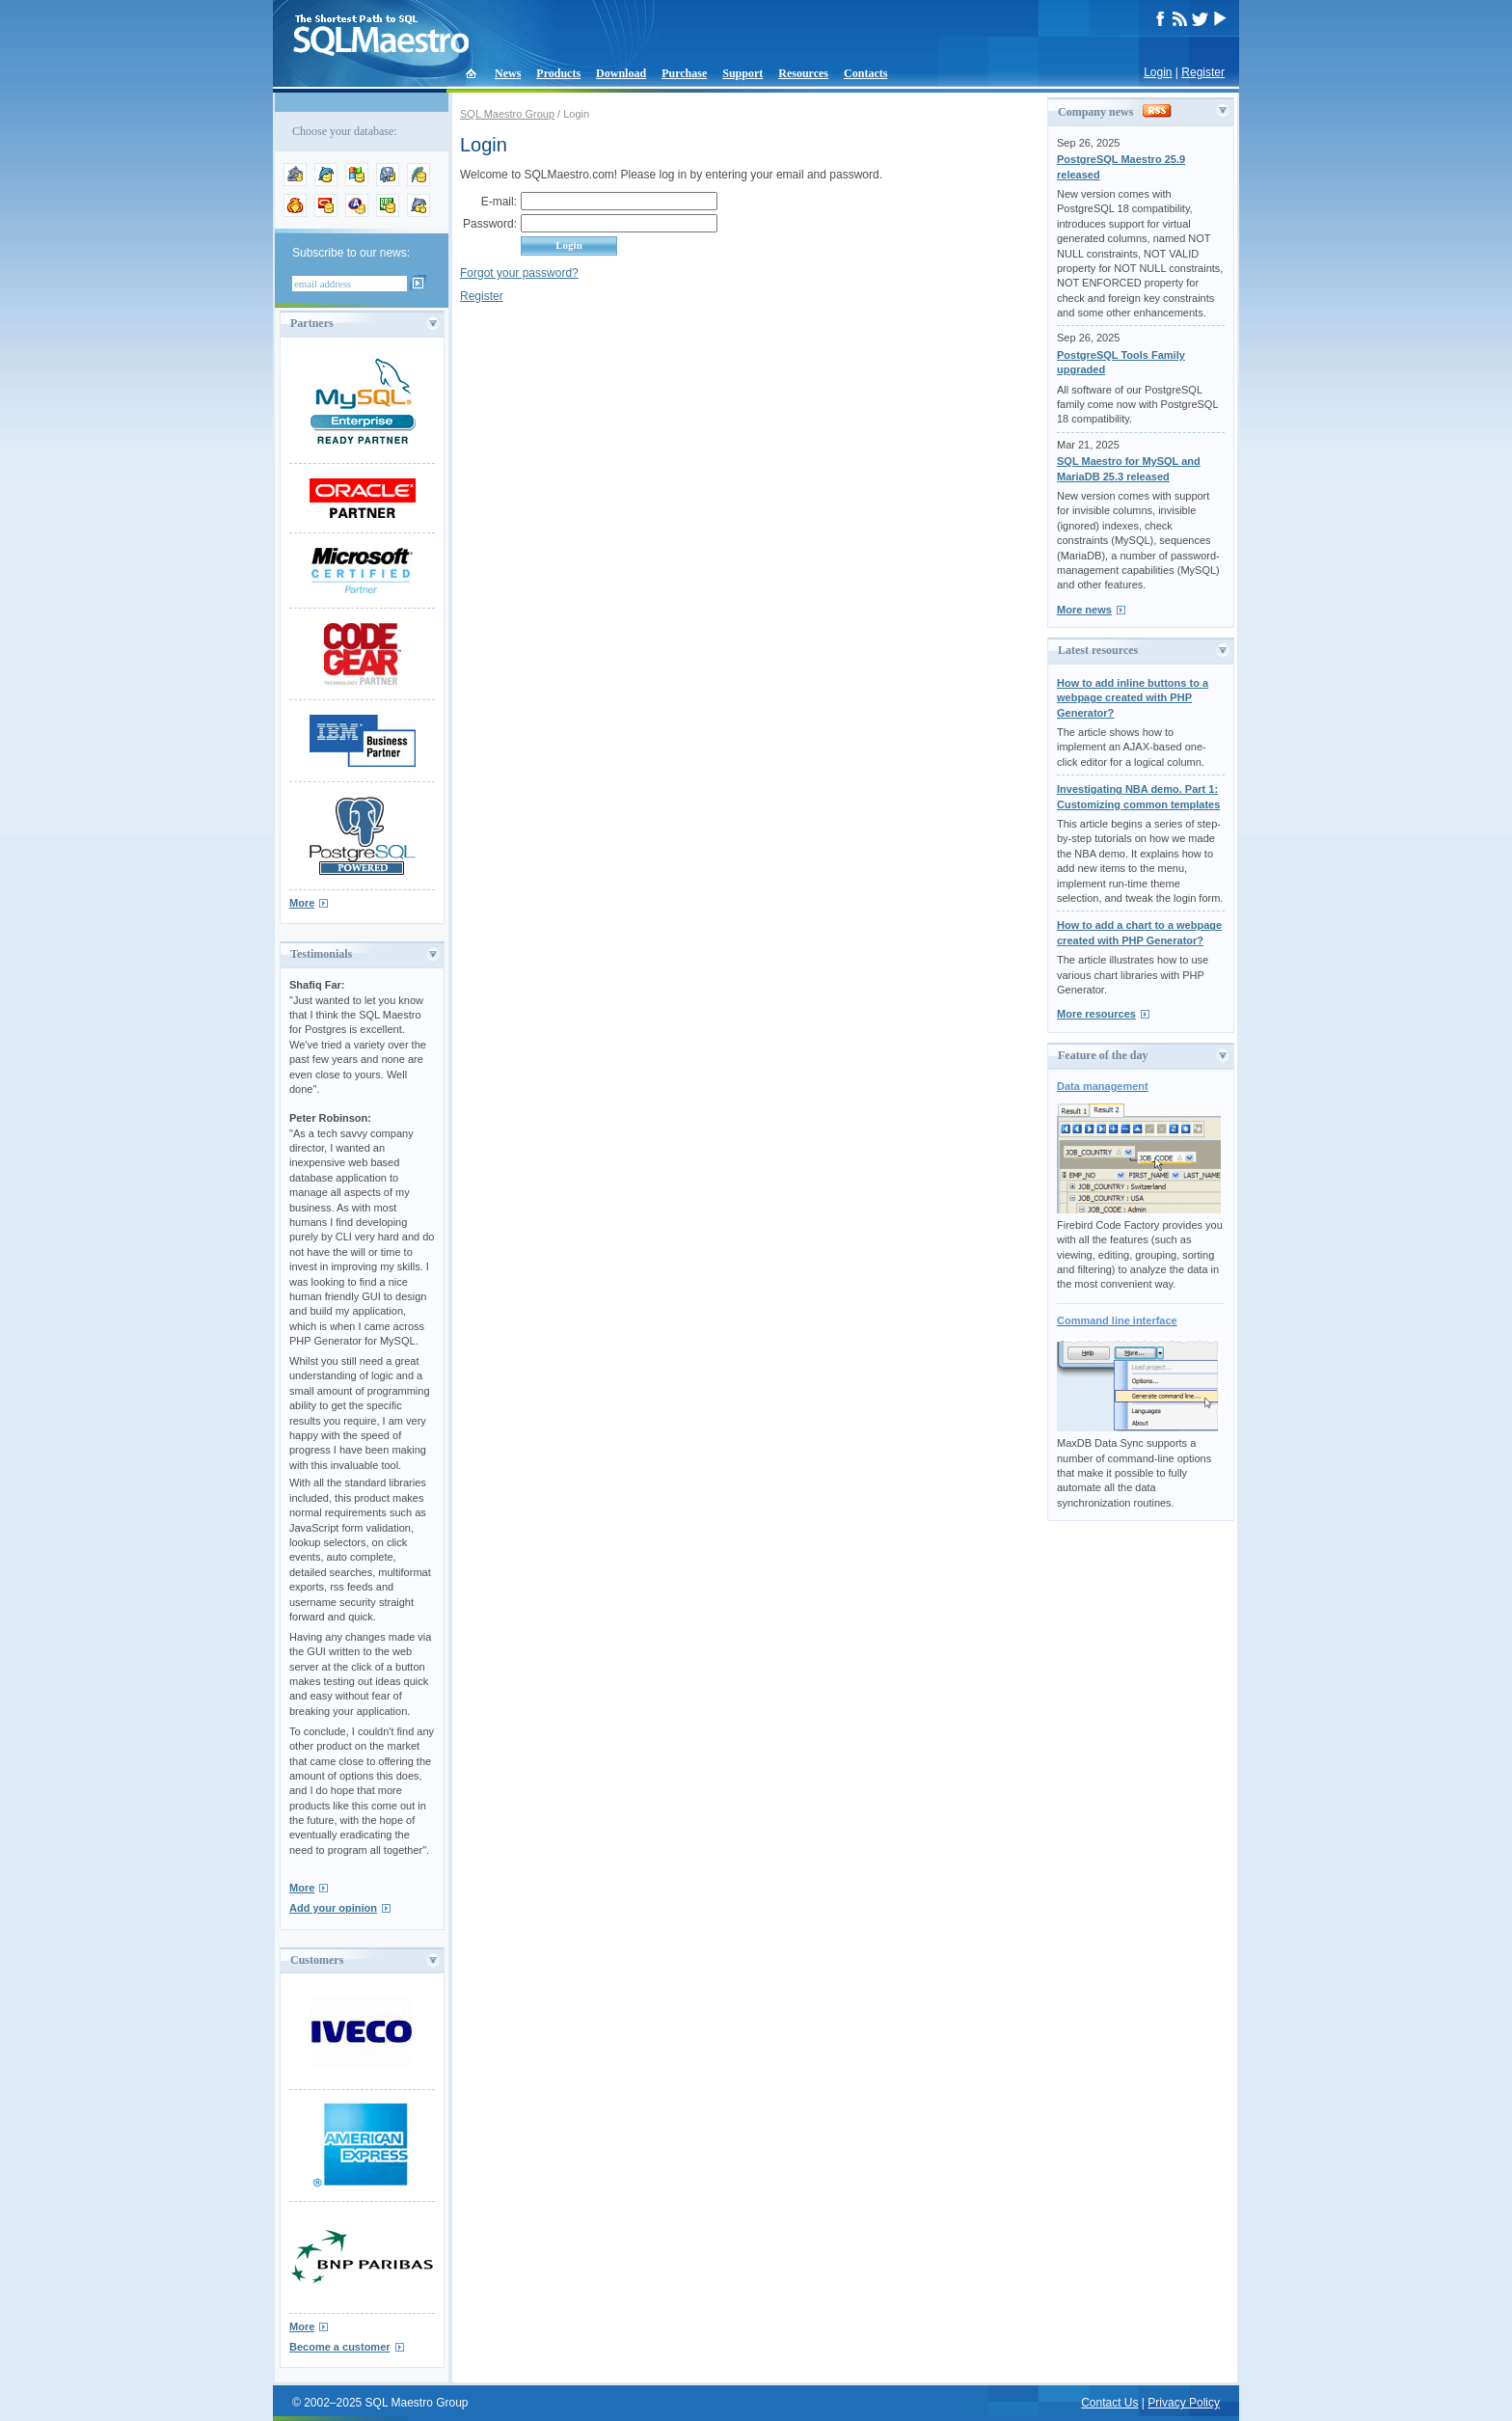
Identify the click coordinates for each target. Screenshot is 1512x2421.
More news (1084, 609)
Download (621, 73)
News (508, 73)
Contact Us (1109, 2402)
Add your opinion (333, 1908)
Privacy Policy (1184, 2402)
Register (1203, 72)
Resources (803, 73)
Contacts (865, 73)
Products (558, 73)
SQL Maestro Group (507, 114)
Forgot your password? (519, 273)
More (301, 903)
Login (1158, 72)
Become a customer (340, 2347)
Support (742, 73)
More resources (1096, 1014)
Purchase (684, 73)
